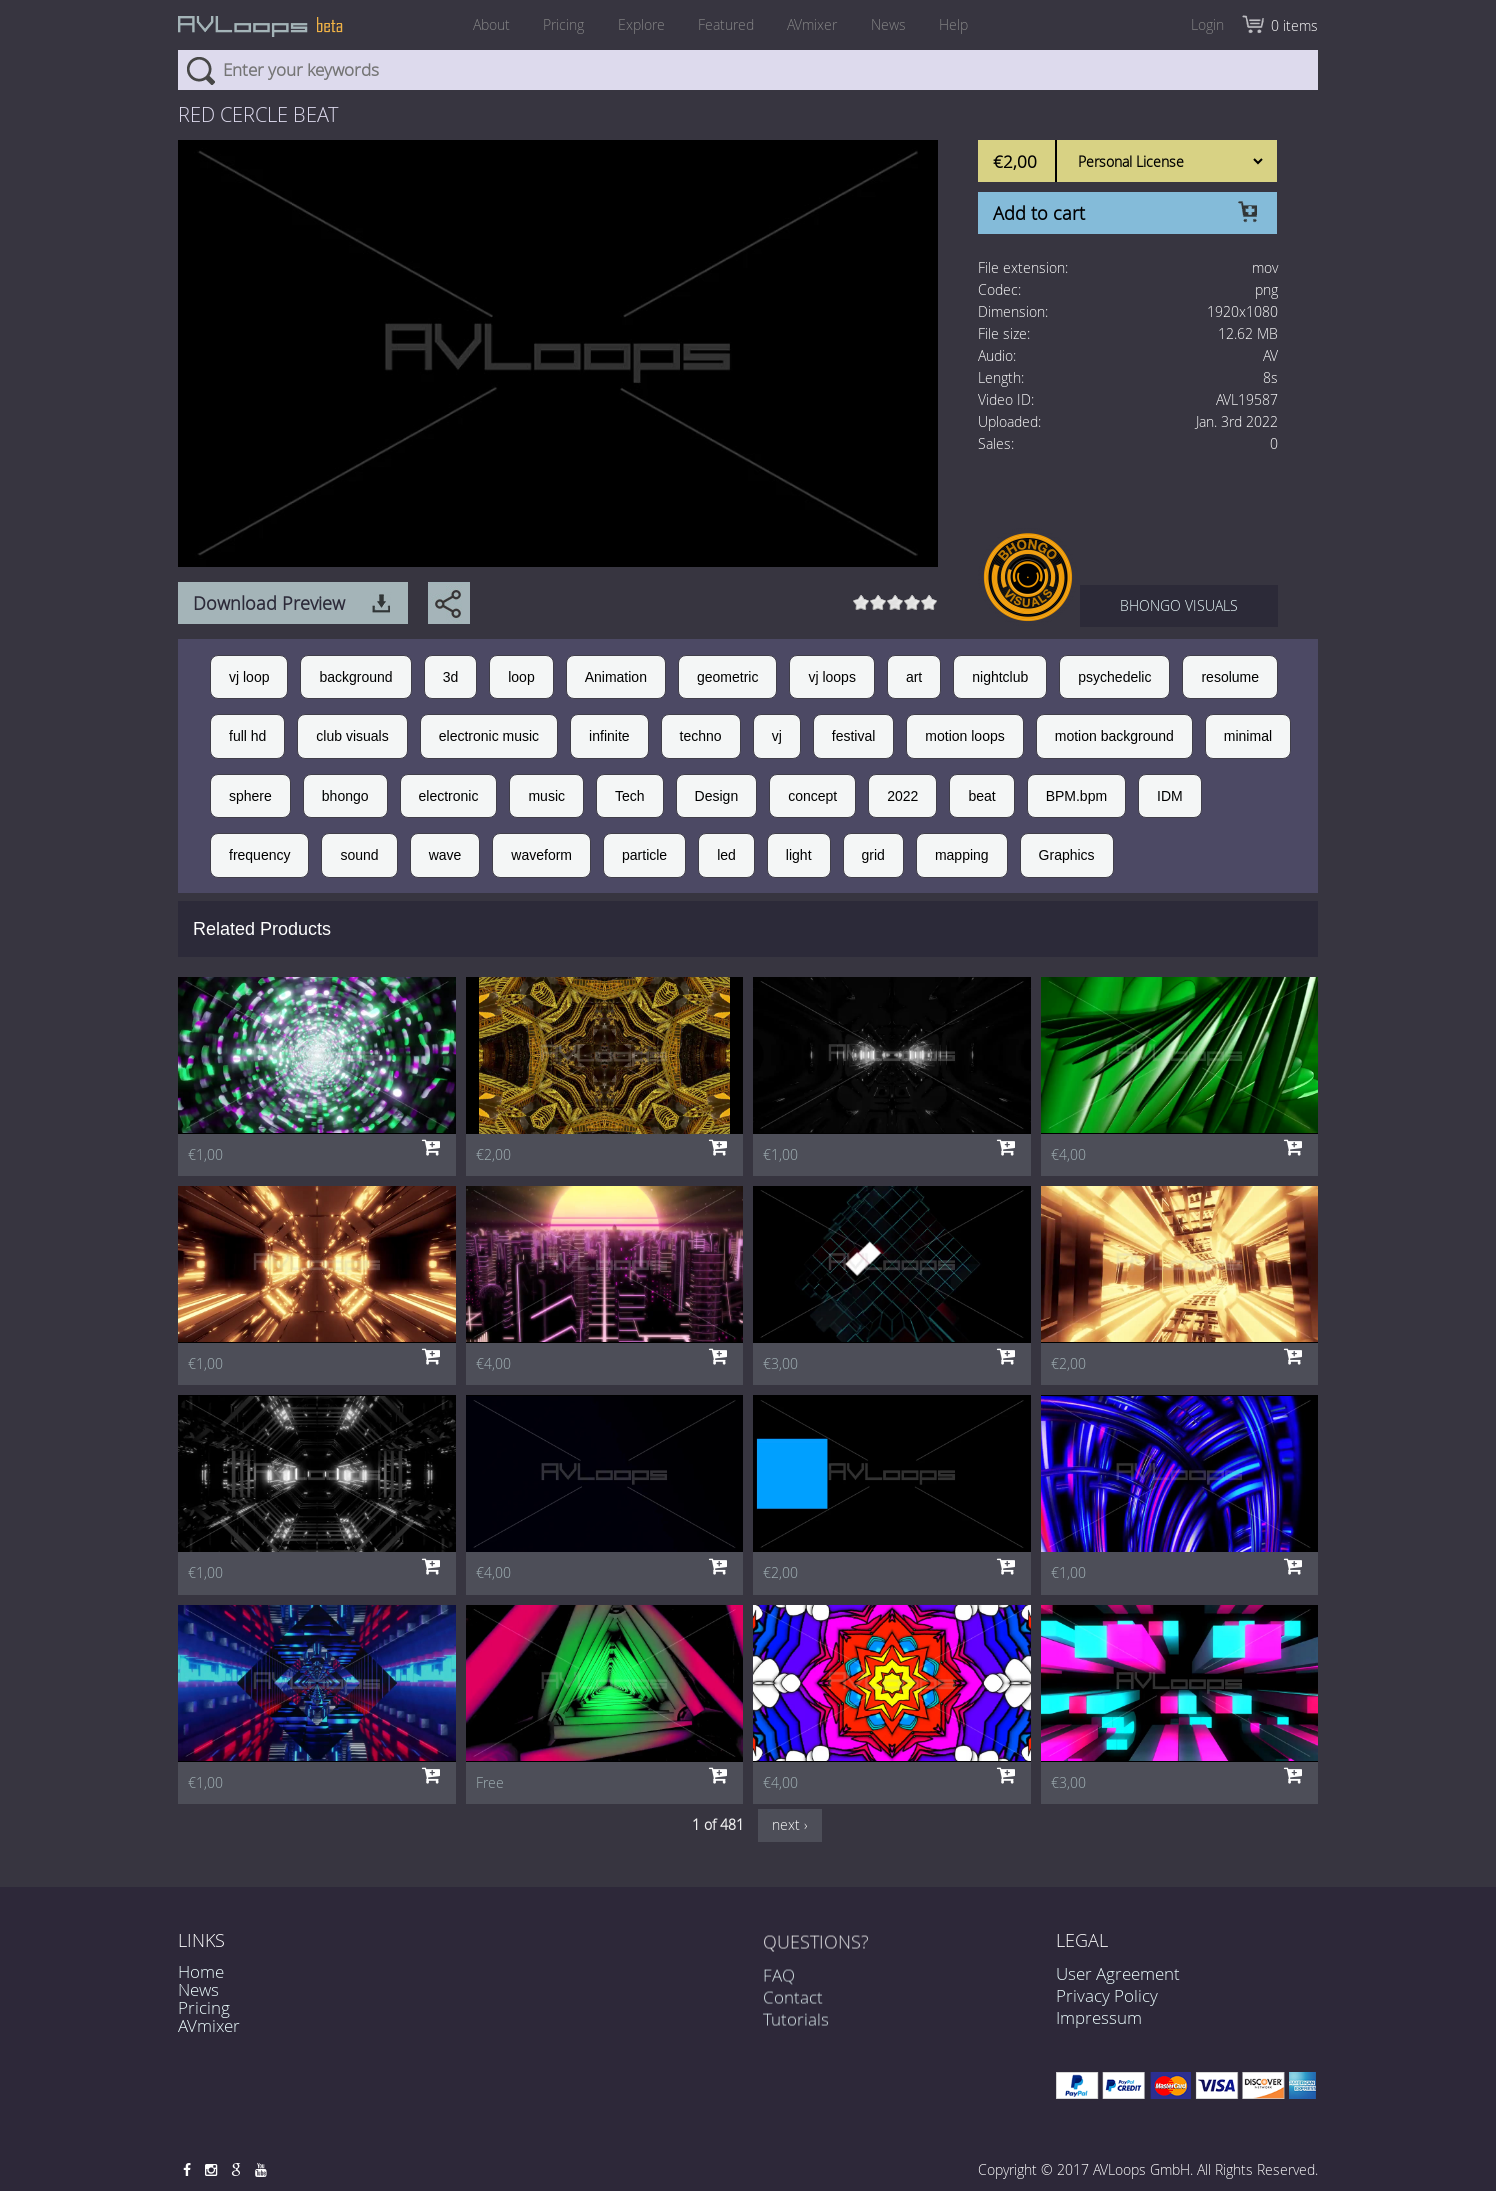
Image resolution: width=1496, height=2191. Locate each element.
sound (359, 855)
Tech (630, 796)
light (799, 855)
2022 (902, 796)
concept (812, 796)
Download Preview (269, 603)
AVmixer (817, 24)
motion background (1114, 736)
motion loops (964, 736)
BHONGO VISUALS (1179, 605)
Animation (616, 677)
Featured (726, 24)
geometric (727, 677)
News (897, 24)
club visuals (352, 736)
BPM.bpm (1076, 796)
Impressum (1099, 2017)
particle (644, 855)
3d (451, 677)
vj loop (249, 677)
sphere (250, 796)
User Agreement (1118, 1973)
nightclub (1000, 677)
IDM (1170, 796)
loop (521, 677)
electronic (449, 796)
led (726, 855)
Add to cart (1039, 213)
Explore (636, 24)
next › (790, 1824)
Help (967, 24)
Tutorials (796, 2037)
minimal (1248, 736)
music (546, 796)
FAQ (779, 1992)
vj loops (831, 677)
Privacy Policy (1107, 1995)
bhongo (345, 796)
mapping (962, 855)
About (477, 24)
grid (873, 855)
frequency (259, 855)
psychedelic (1114, 677)
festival (854, 736)
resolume (1230, 677)
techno (701, 736)
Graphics (1067, 855)
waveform (541, 855)
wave (445, 855)
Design (717, 796)
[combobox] (748, 70)
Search (200, 70)
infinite (609, 736)
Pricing (554, 24)
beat (981, 796)
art (914, 677)
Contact (793, 2015)
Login (1207, 24)
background (355, 677)
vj (777, 736)
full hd (247, 736)
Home (201, 1971)
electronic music (489, 736)
